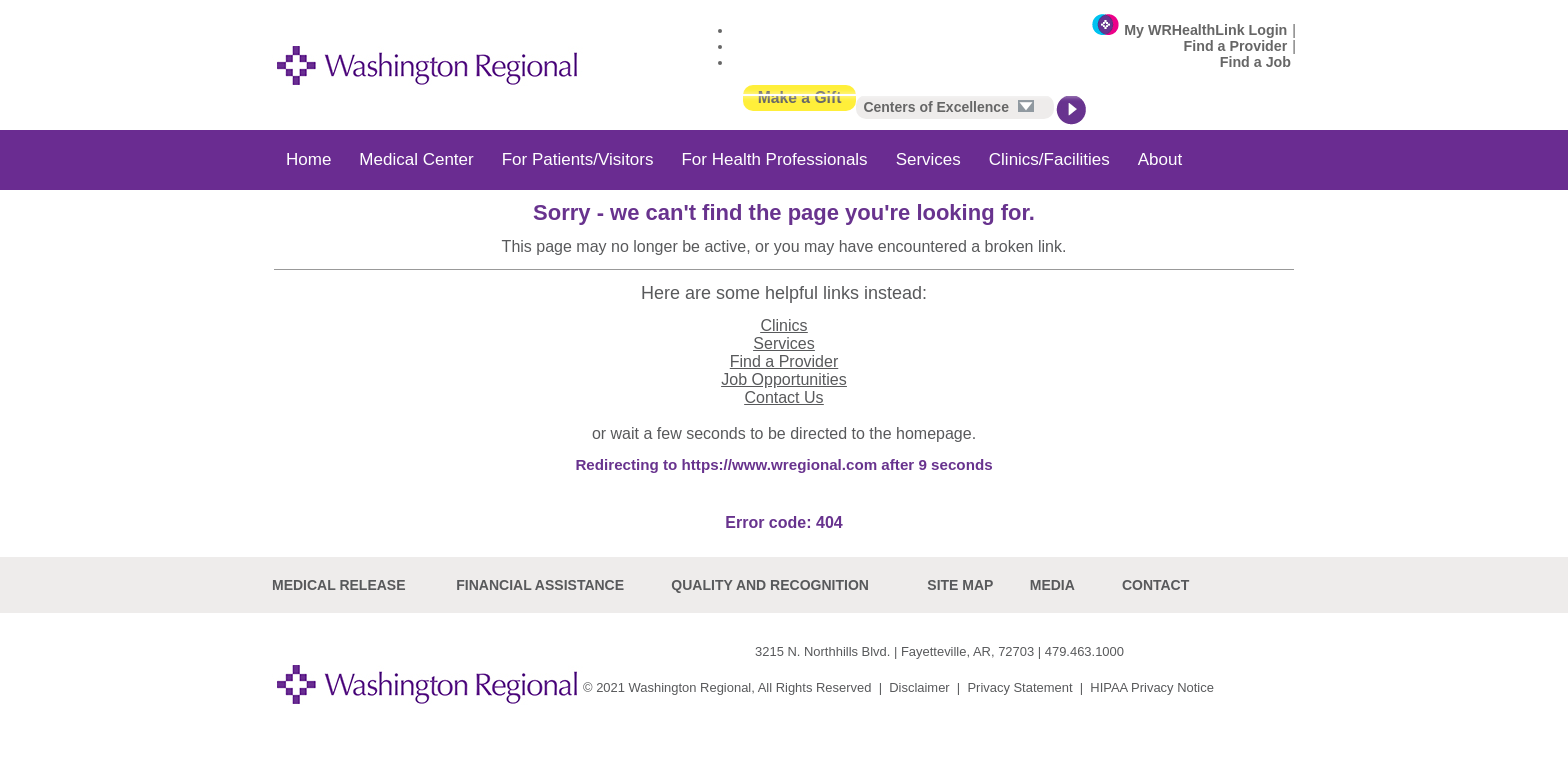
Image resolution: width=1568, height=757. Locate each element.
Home (308, 159)
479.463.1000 (1084, 651)
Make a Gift (800, 97)
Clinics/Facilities (1049, 159)
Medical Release (339, 585)
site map (960, 585)
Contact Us (783, 397)
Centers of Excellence (948, 107)
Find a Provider (1236, 46)
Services (928, 159)
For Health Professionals (774, 159)
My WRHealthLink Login (1205, 30)
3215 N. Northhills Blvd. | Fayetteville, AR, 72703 (894, 651)
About (1160, 159)
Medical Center (416, 159)
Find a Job (1255, 62)
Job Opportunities (783, 379)
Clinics (783, 325)
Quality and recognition (770, 585)
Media (1052, 585)
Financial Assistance (540, 585)
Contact (1155, 585)
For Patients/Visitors (578, 159)
